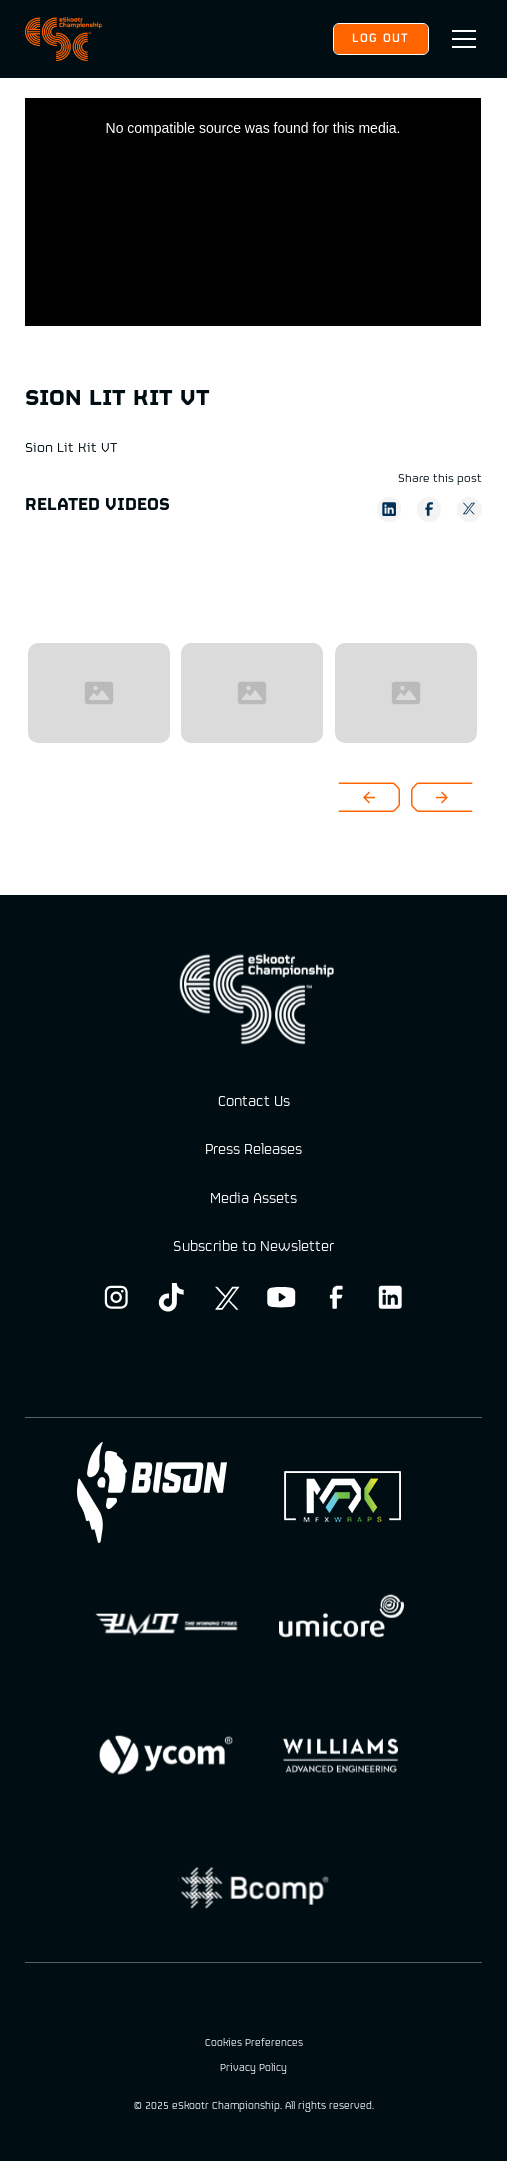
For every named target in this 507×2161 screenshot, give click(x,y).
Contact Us (254, 1102)
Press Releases (253, 1150)
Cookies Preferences (254, 2044)
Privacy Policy (253, 2069)
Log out (380, 39)
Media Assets (253, 1199)
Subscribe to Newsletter (253, 1247)
